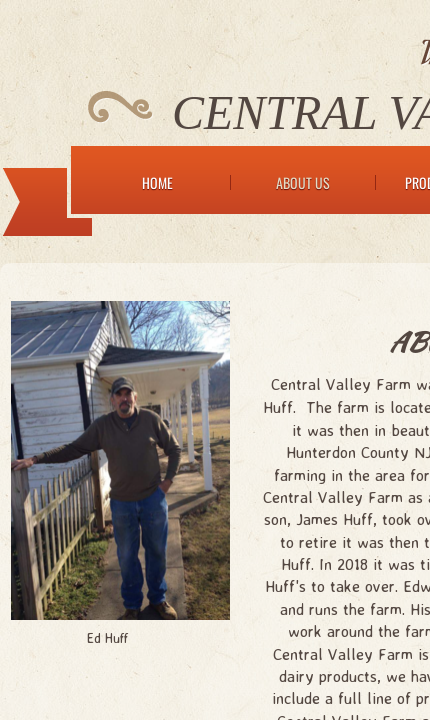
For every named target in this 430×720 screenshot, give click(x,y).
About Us (303, 182)
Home (157, 182)
